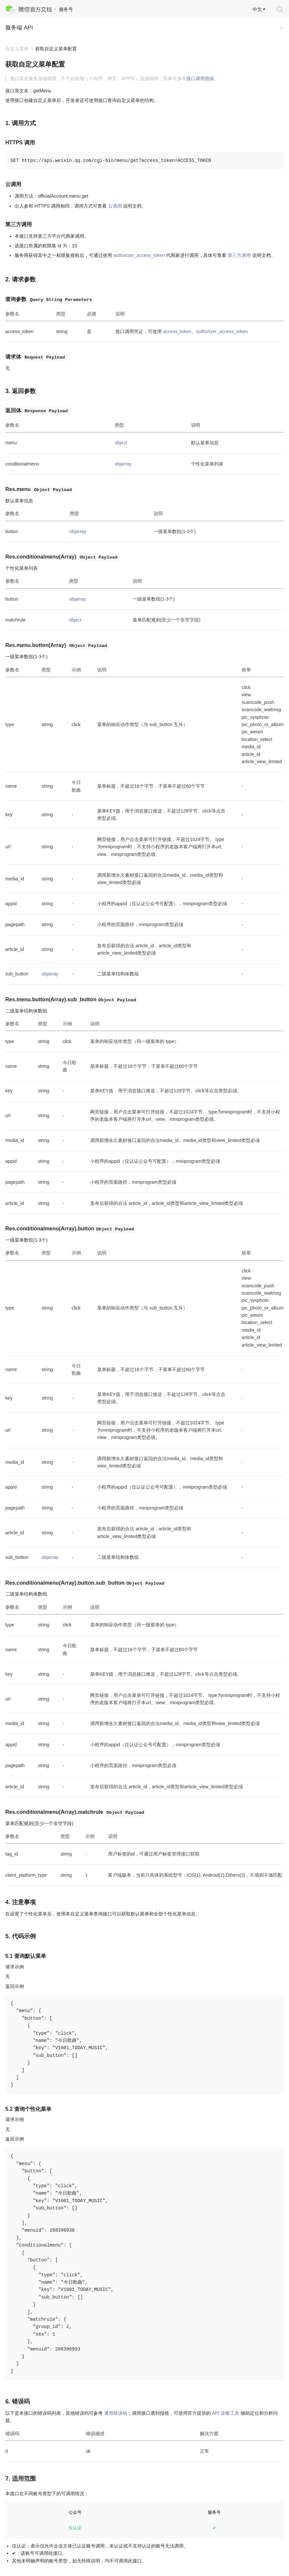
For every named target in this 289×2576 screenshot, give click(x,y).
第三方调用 (239, 255)
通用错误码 (115, 2413)
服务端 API (19, 28)
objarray (123, 464)
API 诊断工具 (225, 2413)
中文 (257, 9)
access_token (177, 331)
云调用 (115, 206)
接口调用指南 (200, 78)
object (121, 442)
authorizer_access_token (139, 255)
